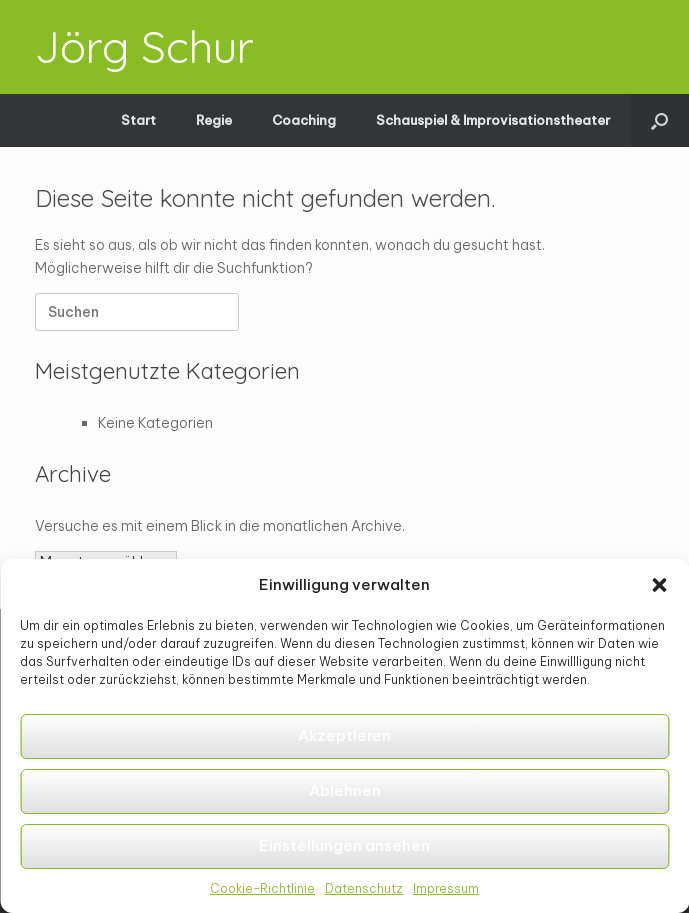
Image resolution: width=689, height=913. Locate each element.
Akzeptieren (344, 735)
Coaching (304, 120)
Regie (214, 120)
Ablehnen (345, 790)
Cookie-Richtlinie (262, 888)
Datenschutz (364, 888)
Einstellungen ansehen (344, 845)
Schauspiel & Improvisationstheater (493, 120)
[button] (659, 585)
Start (138, 120)
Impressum (446, 888)
